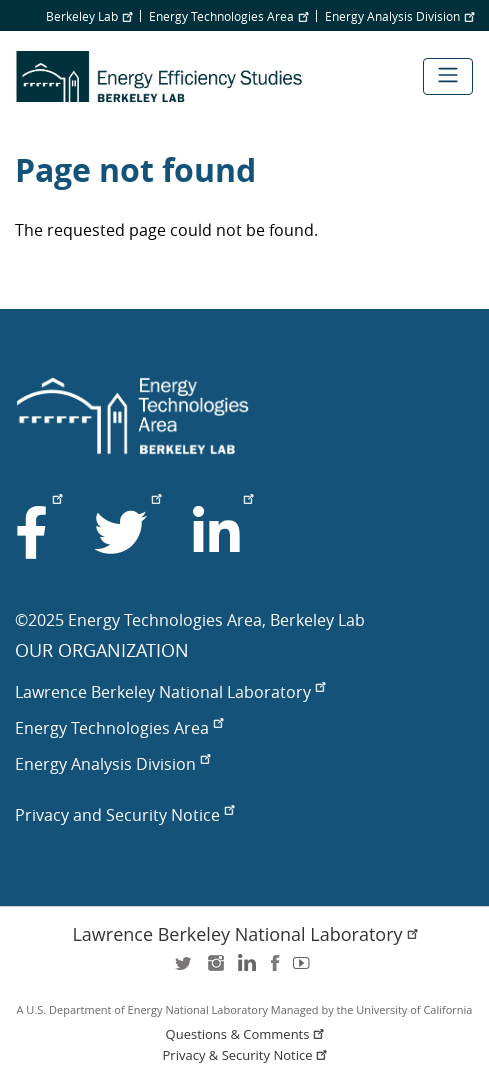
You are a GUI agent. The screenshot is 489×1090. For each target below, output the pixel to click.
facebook (275, 969)
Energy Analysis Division (399, 16)
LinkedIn (245, 969)
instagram (215, 969)
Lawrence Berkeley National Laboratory (170, 692)
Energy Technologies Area (228, 16)
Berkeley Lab (89, 16)
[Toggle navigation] (448, 76)
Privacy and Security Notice (124, 815)
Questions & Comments (247, 1034)
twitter (185, 969)
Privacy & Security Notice (247, 1055)
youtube (305, 969)
